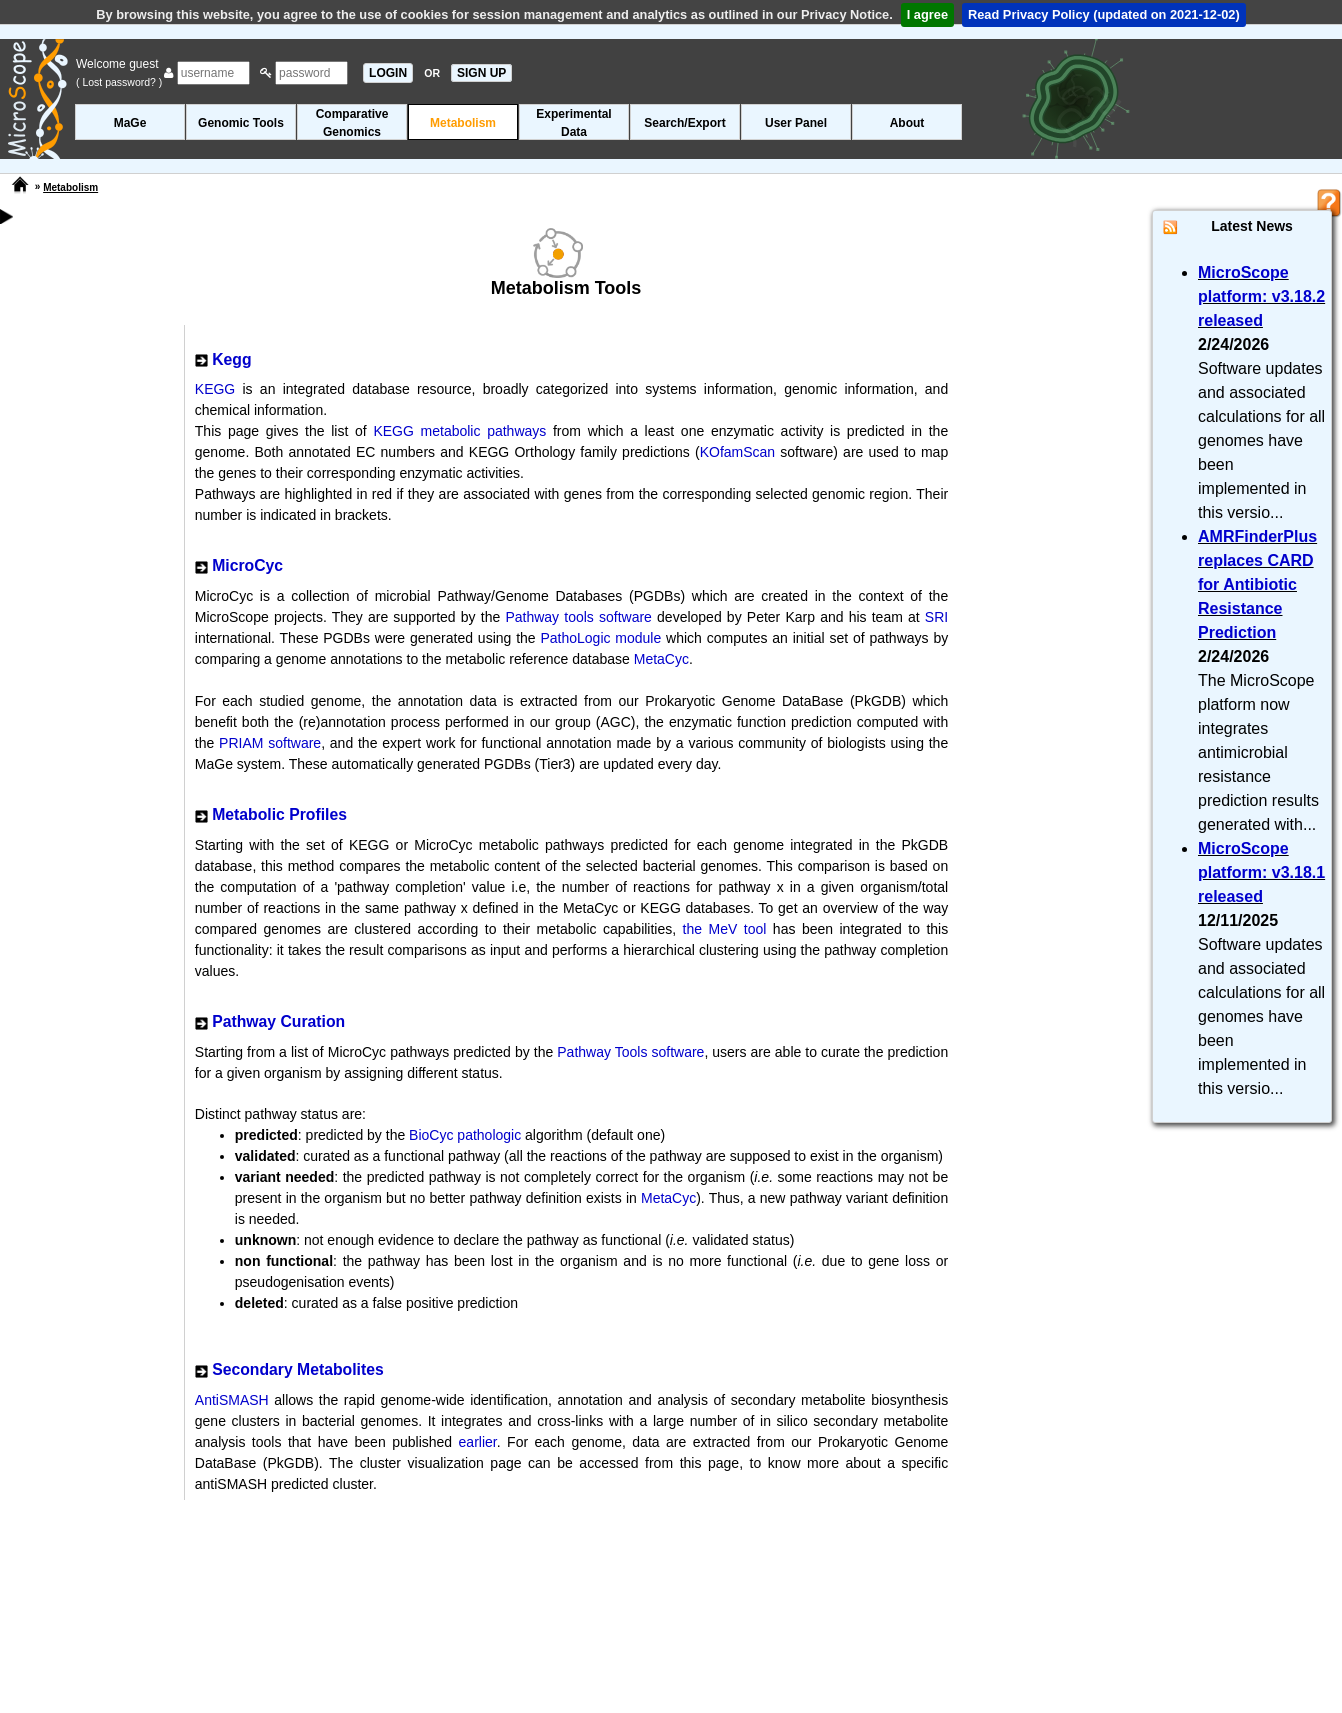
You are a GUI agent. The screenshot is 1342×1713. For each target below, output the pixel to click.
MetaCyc (661, 659)
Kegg (231, 359)
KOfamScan (737, 452)
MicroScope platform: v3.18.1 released (1261, 872)
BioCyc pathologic (465, 1135)
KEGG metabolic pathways (463, 431)
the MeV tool (725, 929)
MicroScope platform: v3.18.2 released (1261, 296)
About (907, 123)
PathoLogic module (600, 638)
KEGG (215, 389)
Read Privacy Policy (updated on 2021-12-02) (1104, 14)
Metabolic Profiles (279, 814)
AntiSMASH (232, 1400)
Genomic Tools (241, 123)
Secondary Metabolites (298, 1369)
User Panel (796, 123)
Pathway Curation (278, 1021)
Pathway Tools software (630, 1052)
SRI (936, 617)
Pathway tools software (578, 617)
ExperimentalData (573, 123)
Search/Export (684, 123)
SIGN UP (481, 73)
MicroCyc (247, 565)
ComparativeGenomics (352, 123)
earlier (478, 1442)
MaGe (130, 123)
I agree (927, 14)
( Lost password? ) (119, 82)
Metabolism (463, 123)
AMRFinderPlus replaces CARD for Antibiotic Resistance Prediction (1257, 584)
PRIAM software (270, 743)
